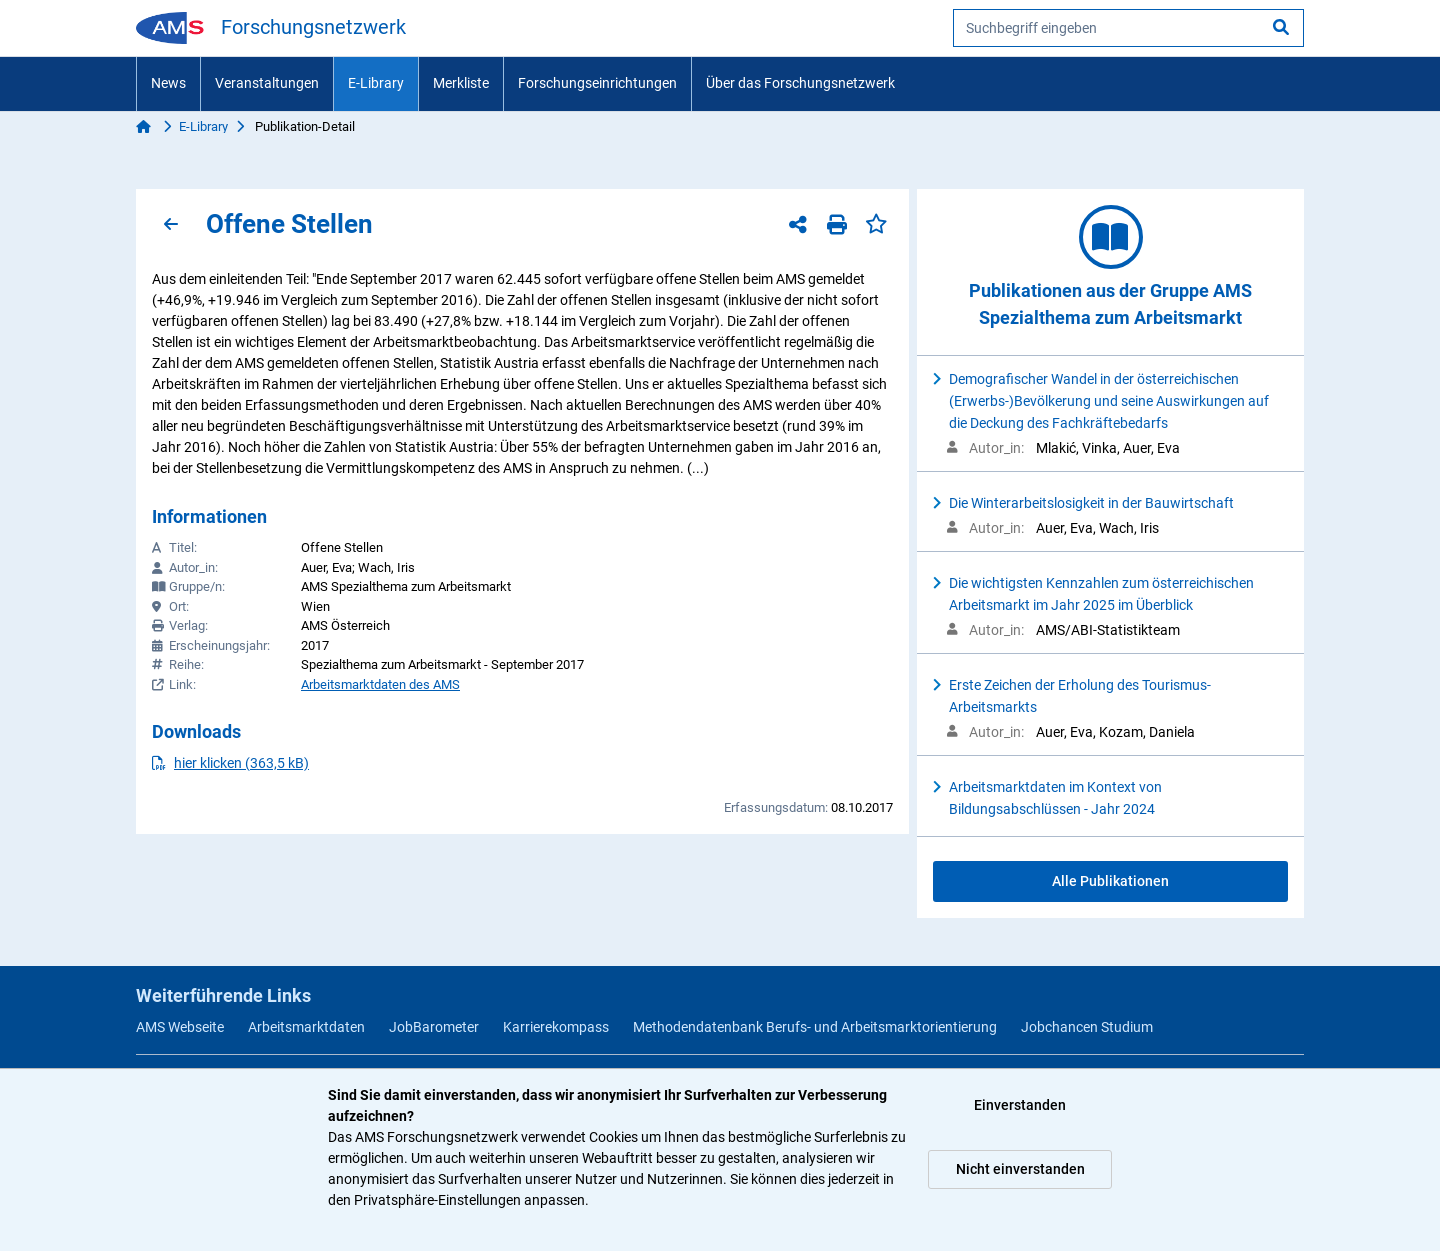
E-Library (376, 83)
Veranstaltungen (267, 83)
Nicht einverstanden (1020, 1169)
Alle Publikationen (1110, 881)
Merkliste (461, 83)
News (168, 83)
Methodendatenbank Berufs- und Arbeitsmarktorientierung (815, 1027)
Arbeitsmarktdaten (306, 1027)
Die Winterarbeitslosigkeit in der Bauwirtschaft (1091, 503)
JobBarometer (434, 1027)
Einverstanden (1020, 1105)
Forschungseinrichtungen (597, 83)
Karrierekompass (556, 1027)
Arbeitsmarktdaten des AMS (380, 684)
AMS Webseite (180, 1027)
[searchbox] (1128, 28)
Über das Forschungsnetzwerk (800, 83)
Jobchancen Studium (1087, 1027)
